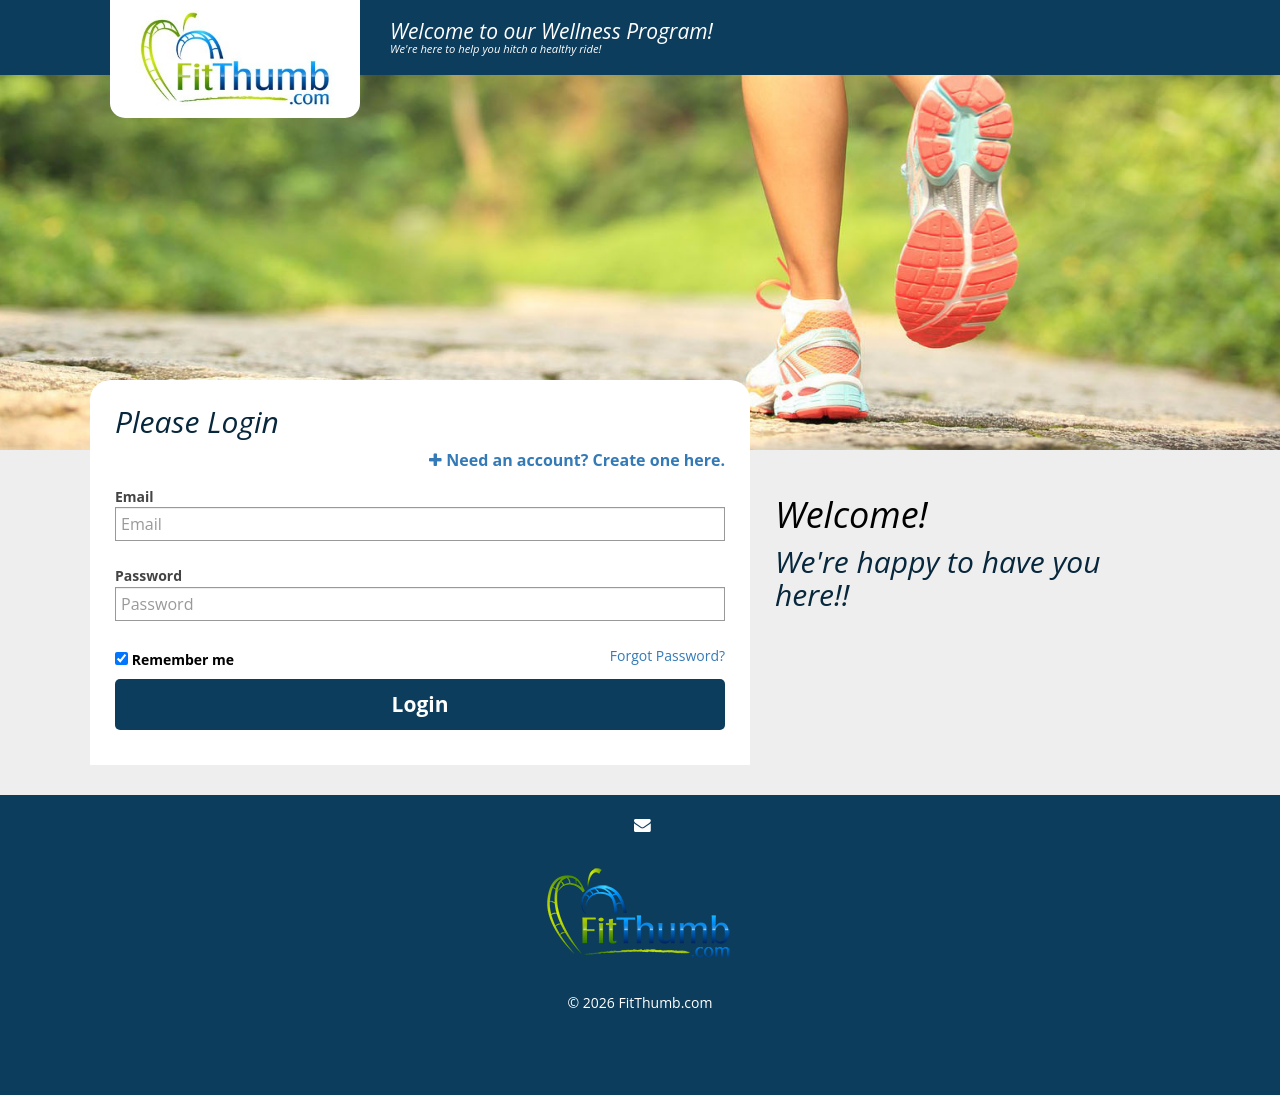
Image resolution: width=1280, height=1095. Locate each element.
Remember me (181, 659)
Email (134, 496)
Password (148, 575)
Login (420, 704)
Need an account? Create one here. (577, 460)
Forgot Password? (667, 655)
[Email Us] (642, 825)
